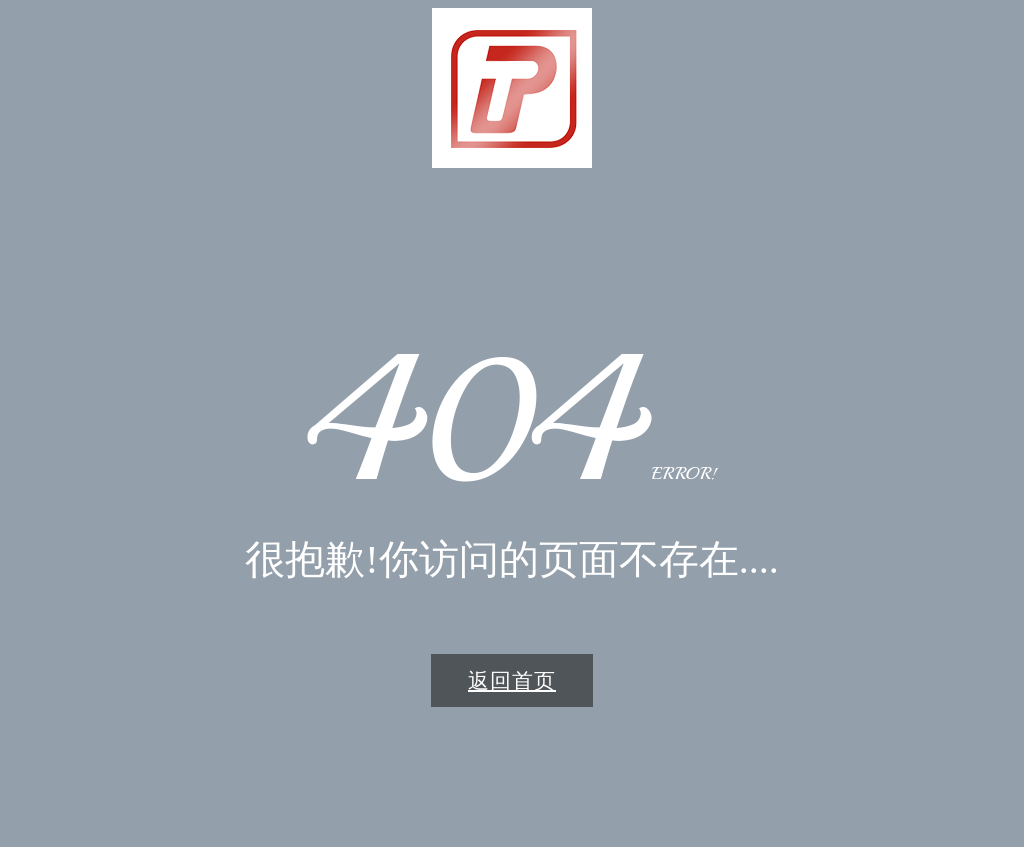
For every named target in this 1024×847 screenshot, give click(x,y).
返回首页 (512, 680)
